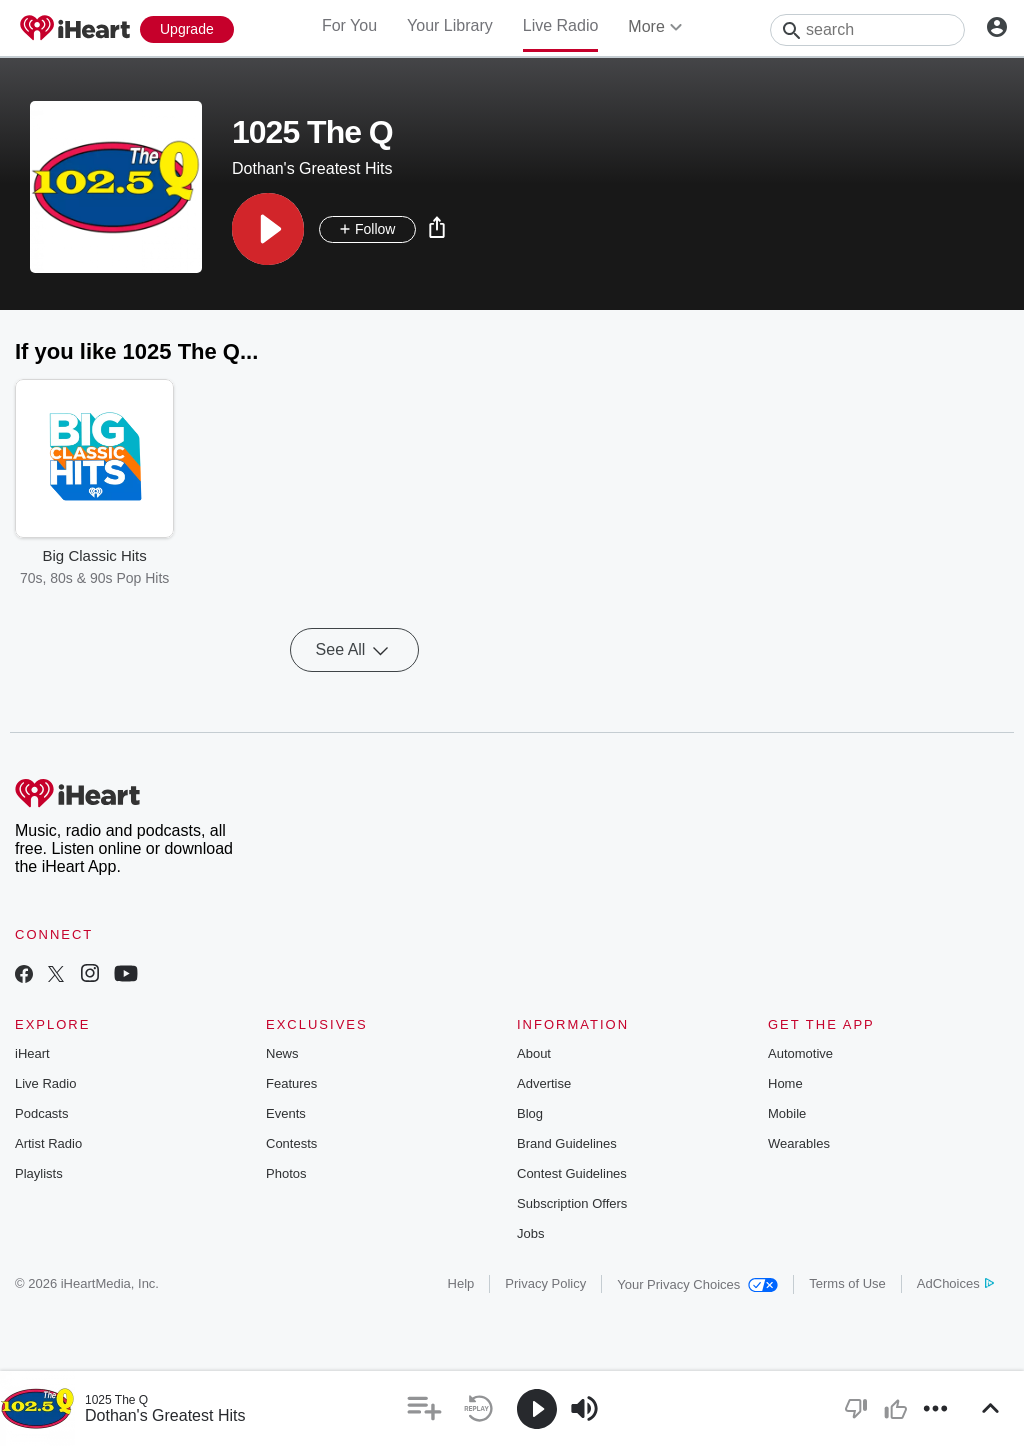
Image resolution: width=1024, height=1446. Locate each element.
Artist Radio (48, 1143)
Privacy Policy (545, 1283)
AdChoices (955, 1283)
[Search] (867, 30)
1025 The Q (116, 1400)
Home (785, 1083)
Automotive (800, 1053)
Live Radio (561, 25)
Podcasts (41, 1113)
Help (461, 1283)
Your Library (450, 25)
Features (291, 1083)
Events (286, 1113)
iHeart (32, 1053)
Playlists (39, 1173)
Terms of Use (847, 1283)
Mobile (787, 1113)
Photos (286, 1173)
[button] (268, 229)
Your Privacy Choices (697, 1284)
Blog (530, 1113)
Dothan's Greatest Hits (165, 1415)
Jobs (530, 1233)
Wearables (799, 1143)
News (282, 1053)
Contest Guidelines (572, 1173)
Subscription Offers (572, 1203)
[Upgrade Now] (187, 29)
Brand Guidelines (567, 1143)
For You (349, 25)
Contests (291, 1143)
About (534, 1053)
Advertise (544, 1083)
